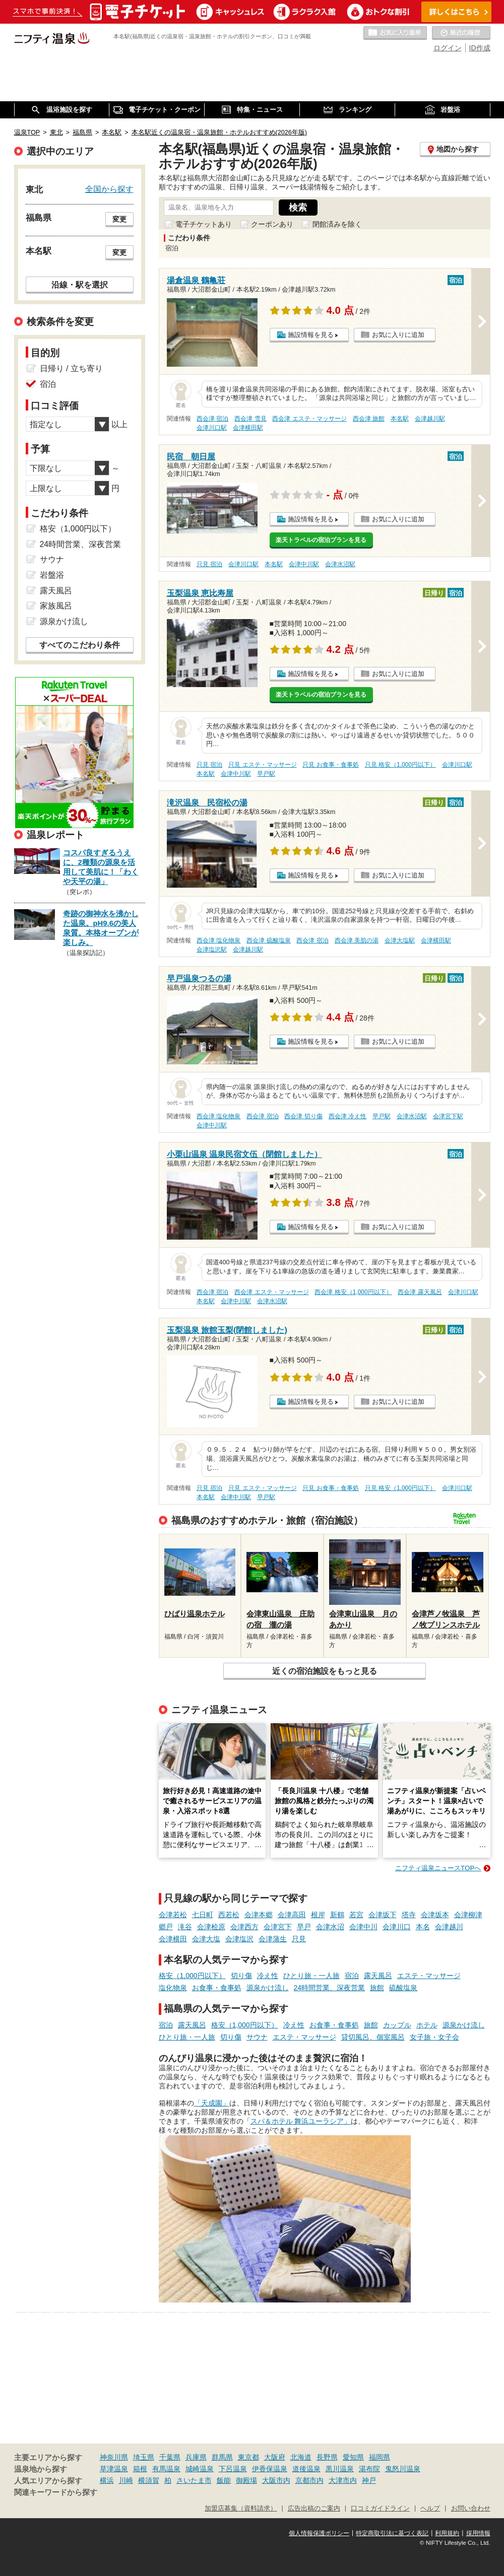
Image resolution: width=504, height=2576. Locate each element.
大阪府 (274, 2457)
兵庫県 (196, 2457)
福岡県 (379, 2457)
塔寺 (409, 1915)
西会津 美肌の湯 (357, 940)
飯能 (224, 2480)
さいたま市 (194, 2480)
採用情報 (478, 2533)
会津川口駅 (212, 427)
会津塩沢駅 (212, 949)
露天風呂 (378, 1976)
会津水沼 (330, 1927)
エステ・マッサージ (429, 1976)
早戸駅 (266, 773)
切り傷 (241, 1976)
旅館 (377, 1988)
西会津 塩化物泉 (218, 940)
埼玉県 (143, 2457)
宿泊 (352, 1976)
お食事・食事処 (216, 1988)
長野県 (327, 2457)
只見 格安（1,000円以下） (400, 764)
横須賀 (148, 2480)
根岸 (318, 1915)
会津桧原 (211, 1927)
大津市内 (343, 2480)
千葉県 (169, 2457)
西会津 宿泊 (212, 418)
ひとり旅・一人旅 (311, 1976)
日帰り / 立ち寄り (71, 368)
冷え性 (267, 1976)
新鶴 (337, 1915)
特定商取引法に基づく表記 (392, 2533)
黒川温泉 (340, 2469)
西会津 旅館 (369, 418)
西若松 (228, 1915)
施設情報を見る (311, 334)
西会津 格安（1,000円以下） (353, 1292)
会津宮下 (278, 1927)
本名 (423, 1927)
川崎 (126, 2480)
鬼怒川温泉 (402, 2469)
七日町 (202, 1915)
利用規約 (447, 2533)
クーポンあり (272, 224)
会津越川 (449, 1927)
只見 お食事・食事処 (330, 764)
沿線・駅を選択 (79, 284)
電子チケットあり (203, 224)
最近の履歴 (461, 33)
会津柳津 (468, 1915)
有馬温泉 (166, 2469)
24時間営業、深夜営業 (329, 1988)
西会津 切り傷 (303, 1116)
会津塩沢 (239, 1939)
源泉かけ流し (267, 1988)
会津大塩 (206, 1939)
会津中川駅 (304, 564)
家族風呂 (56, 605)
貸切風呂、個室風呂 (373, 2037)
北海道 (300, 2457)
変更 (119, 219)
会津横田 (173, 1939)
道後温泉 (306, 2469)
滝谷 (185, 1927)
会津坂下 (382, 1915)
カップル (397, 2025)
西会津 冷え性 (347, 1116)
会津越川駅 (430, 418)
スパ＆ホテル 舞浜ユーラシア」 (300, 2121)
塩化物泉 (173, 1988)
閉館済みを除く (337, 224)
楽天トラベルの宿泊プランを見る (321, 540)
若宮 (356, 1915)
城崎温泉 (199, 2469)
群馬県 (222, 2457)
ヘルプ (430, 2508)
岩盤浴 (52, 575)
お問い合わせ (470, 2508)
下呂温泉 (233, 2469)
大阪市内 (276, 2480)
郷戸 (166, 1927)
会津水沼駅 (340, 564)
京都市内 (309, 2480)
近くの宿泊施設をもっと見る (324, 1670)
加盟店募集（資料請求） (241, 2508)
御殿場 (246, 2480)
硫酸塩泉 (403, 1988)
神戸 (369, 2480)
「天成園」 (211, 2103)
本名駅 (400, 418)
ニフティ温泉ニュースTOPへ (438, 1868)
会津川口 (397, 1927)
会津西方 (244, 1927)
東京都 (248, 2457)
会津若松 (173, 1915)
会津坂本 (435, 1915)
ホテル (426, 2025)
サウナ (257, 2037)
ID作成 (479, 48)
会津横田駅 (248, 427)
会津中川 (363, 1927)
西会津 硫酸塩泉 (268, 940)
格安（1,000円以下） (192, 1976)
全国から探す (109, 188)
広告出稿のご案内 (314, 2508)
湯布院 (369, 2469)
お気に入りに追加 (398, 334)
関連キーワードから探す (55, 2492)
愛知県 (353, 2457)
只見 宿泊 (209, 564)
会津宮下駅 (448, 1116)
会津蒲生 (273, 1939)
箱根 (140, 2469)
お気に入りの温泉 (395, 33)
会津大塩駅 (400, 940)
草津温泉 (114, 2469)
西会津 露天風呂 (420, 1292)
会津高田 (292, 1915)
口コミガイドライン (380, 2508)
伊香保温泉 (269, 2469)
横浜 (107, 2480)
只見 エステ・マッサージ (262, 764)
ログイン (447, 48)
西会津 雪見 (250, 418)
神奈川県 (114, 2457)
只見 (299, 1939)
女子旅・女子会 (434, 2037)
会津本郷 (258, 1915)
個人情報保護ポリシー (319, 2533)
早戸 (304, 1927)
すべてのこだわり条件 (79, 645)
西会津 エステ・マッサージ (309, 418)
